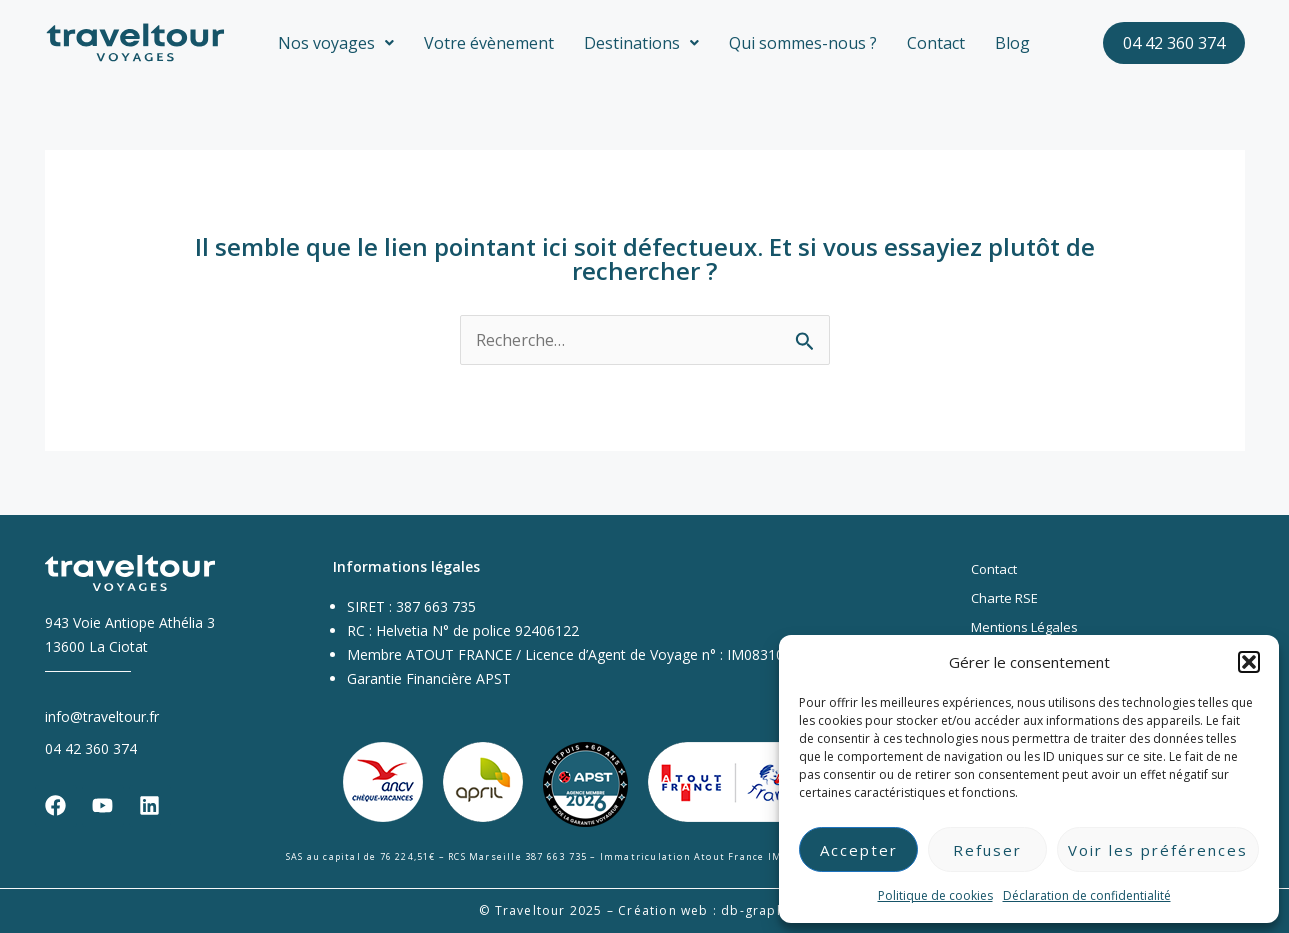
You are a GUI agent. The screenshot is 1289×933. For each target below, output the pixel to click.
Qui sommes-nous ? (803, 43)
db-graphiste (765, 910)
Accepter (859, 850)
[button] (1249, 662)
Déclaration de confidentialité (1087, 895)
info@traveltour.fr (102, 715)
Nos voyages (336, 43)
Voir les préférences (1158, 850)
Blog (1012, 43)
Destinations (641, 43)
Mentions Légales (1024, 627)
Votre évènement (489, 43)
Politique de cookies (935, 895)
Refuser (987, 850)
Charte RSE (1004, 598)
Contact (936, 43)
